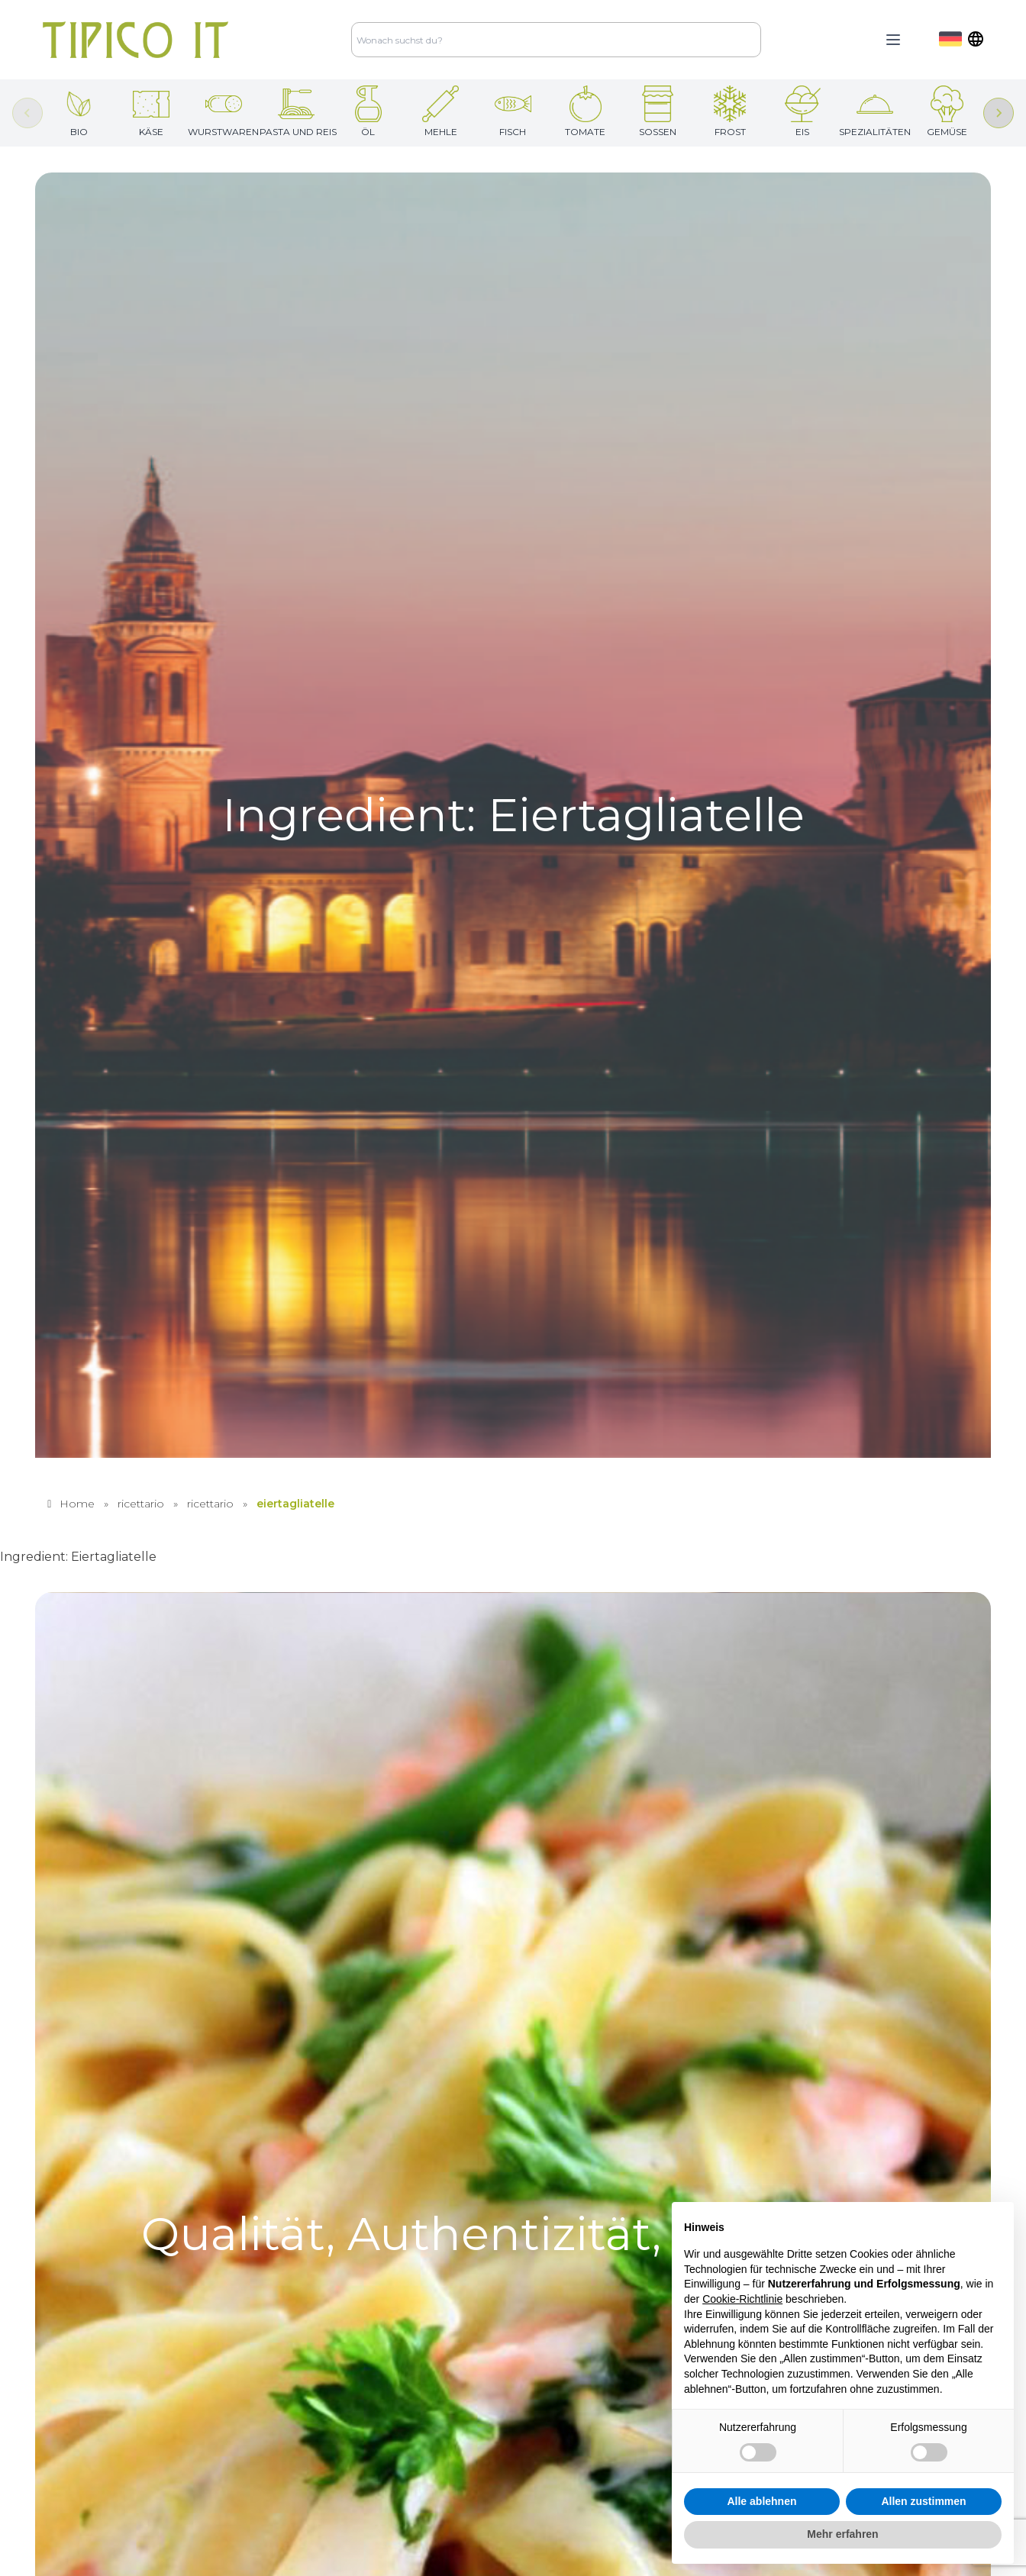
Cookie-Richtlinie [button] (742, 2299)
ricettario (141, 1503)
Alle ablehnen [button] (761, 2501)
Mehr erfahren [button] (842, 2534)
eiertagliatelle (295, 1503)
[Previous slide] (27, 113)
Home (77, 1503)
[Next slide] (998, 113)
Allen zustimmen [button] (923, 2501)
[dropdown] (961, 39)
